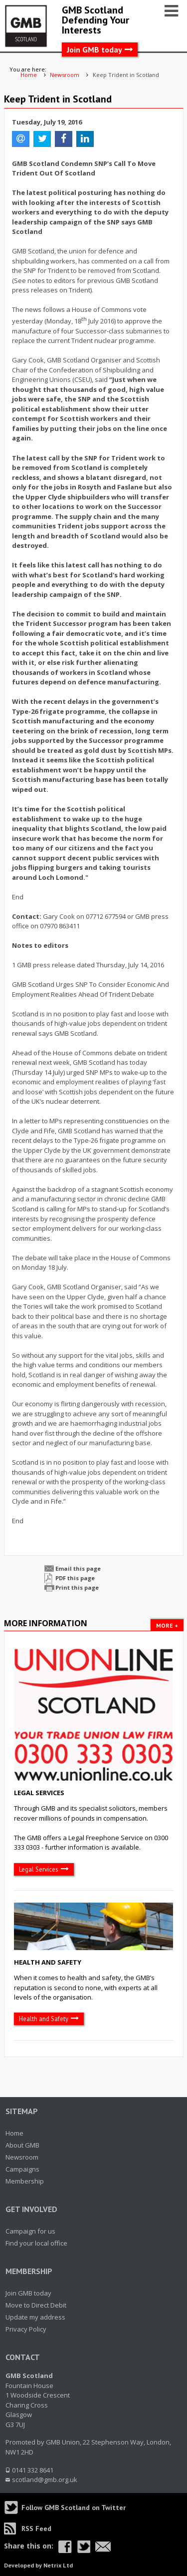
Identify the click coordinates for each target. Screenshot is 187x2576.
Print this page (77, 1587)
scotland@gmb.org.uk (44, 2479)
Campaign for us (30, 2231)
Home (14, 2133)
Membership (24, 2181)
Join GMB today (94, 49)
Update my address (35, 2317)
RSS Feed (36, 2528)
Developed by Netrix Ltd (38, 2565)
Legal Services (39, 1792)
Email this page (78, 1568)
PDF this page (75, 1578)
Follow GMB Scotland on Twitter (73, 2507)
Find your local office (36, 2243)
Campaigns (22, 2169)
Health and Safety (47, 1962)
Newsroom (21, 2157)
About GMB (22, 2145)
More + (167, 1625)
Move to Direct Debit (35, 2305)
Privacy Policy (25, 2329)
